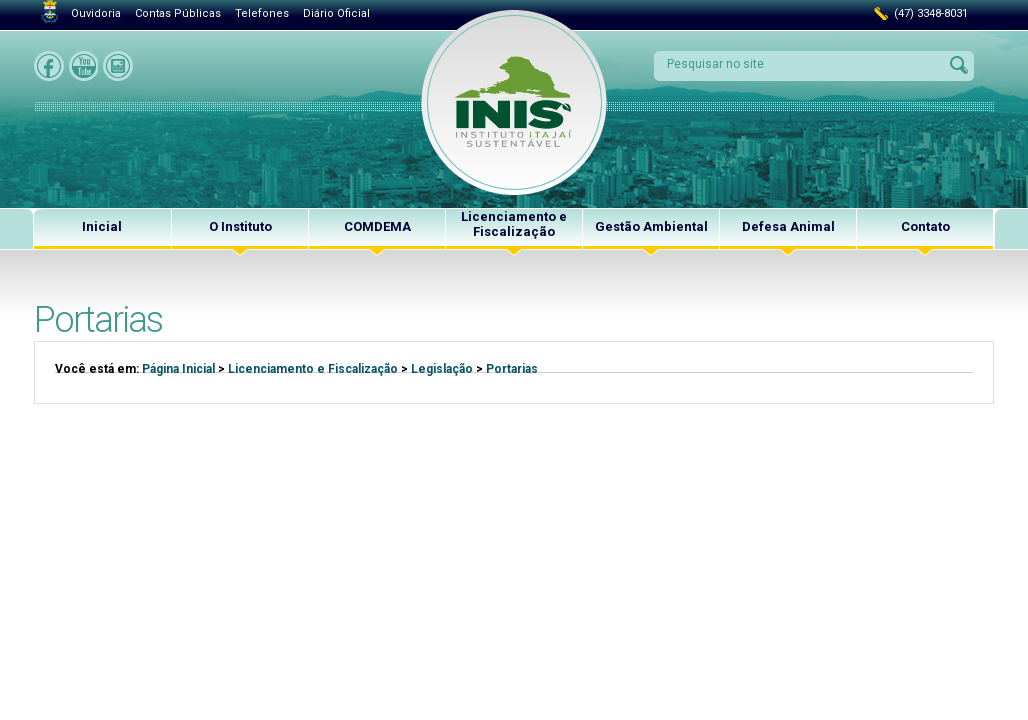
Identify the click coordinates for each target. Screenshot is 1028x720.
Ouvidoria (96, 13)
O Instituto (240, 226)
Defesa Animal (788, 226)
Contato (925, 226)
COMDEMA (377, 226)
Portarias (512, 369)
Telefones (262, 13)
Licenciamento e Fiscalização (514, 224)
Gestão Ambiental (651, 226)
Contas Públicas (178, 13)
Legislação (442, 369)
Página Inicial (178, 369)
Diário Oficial (336, 13)
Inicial (102, 226)
